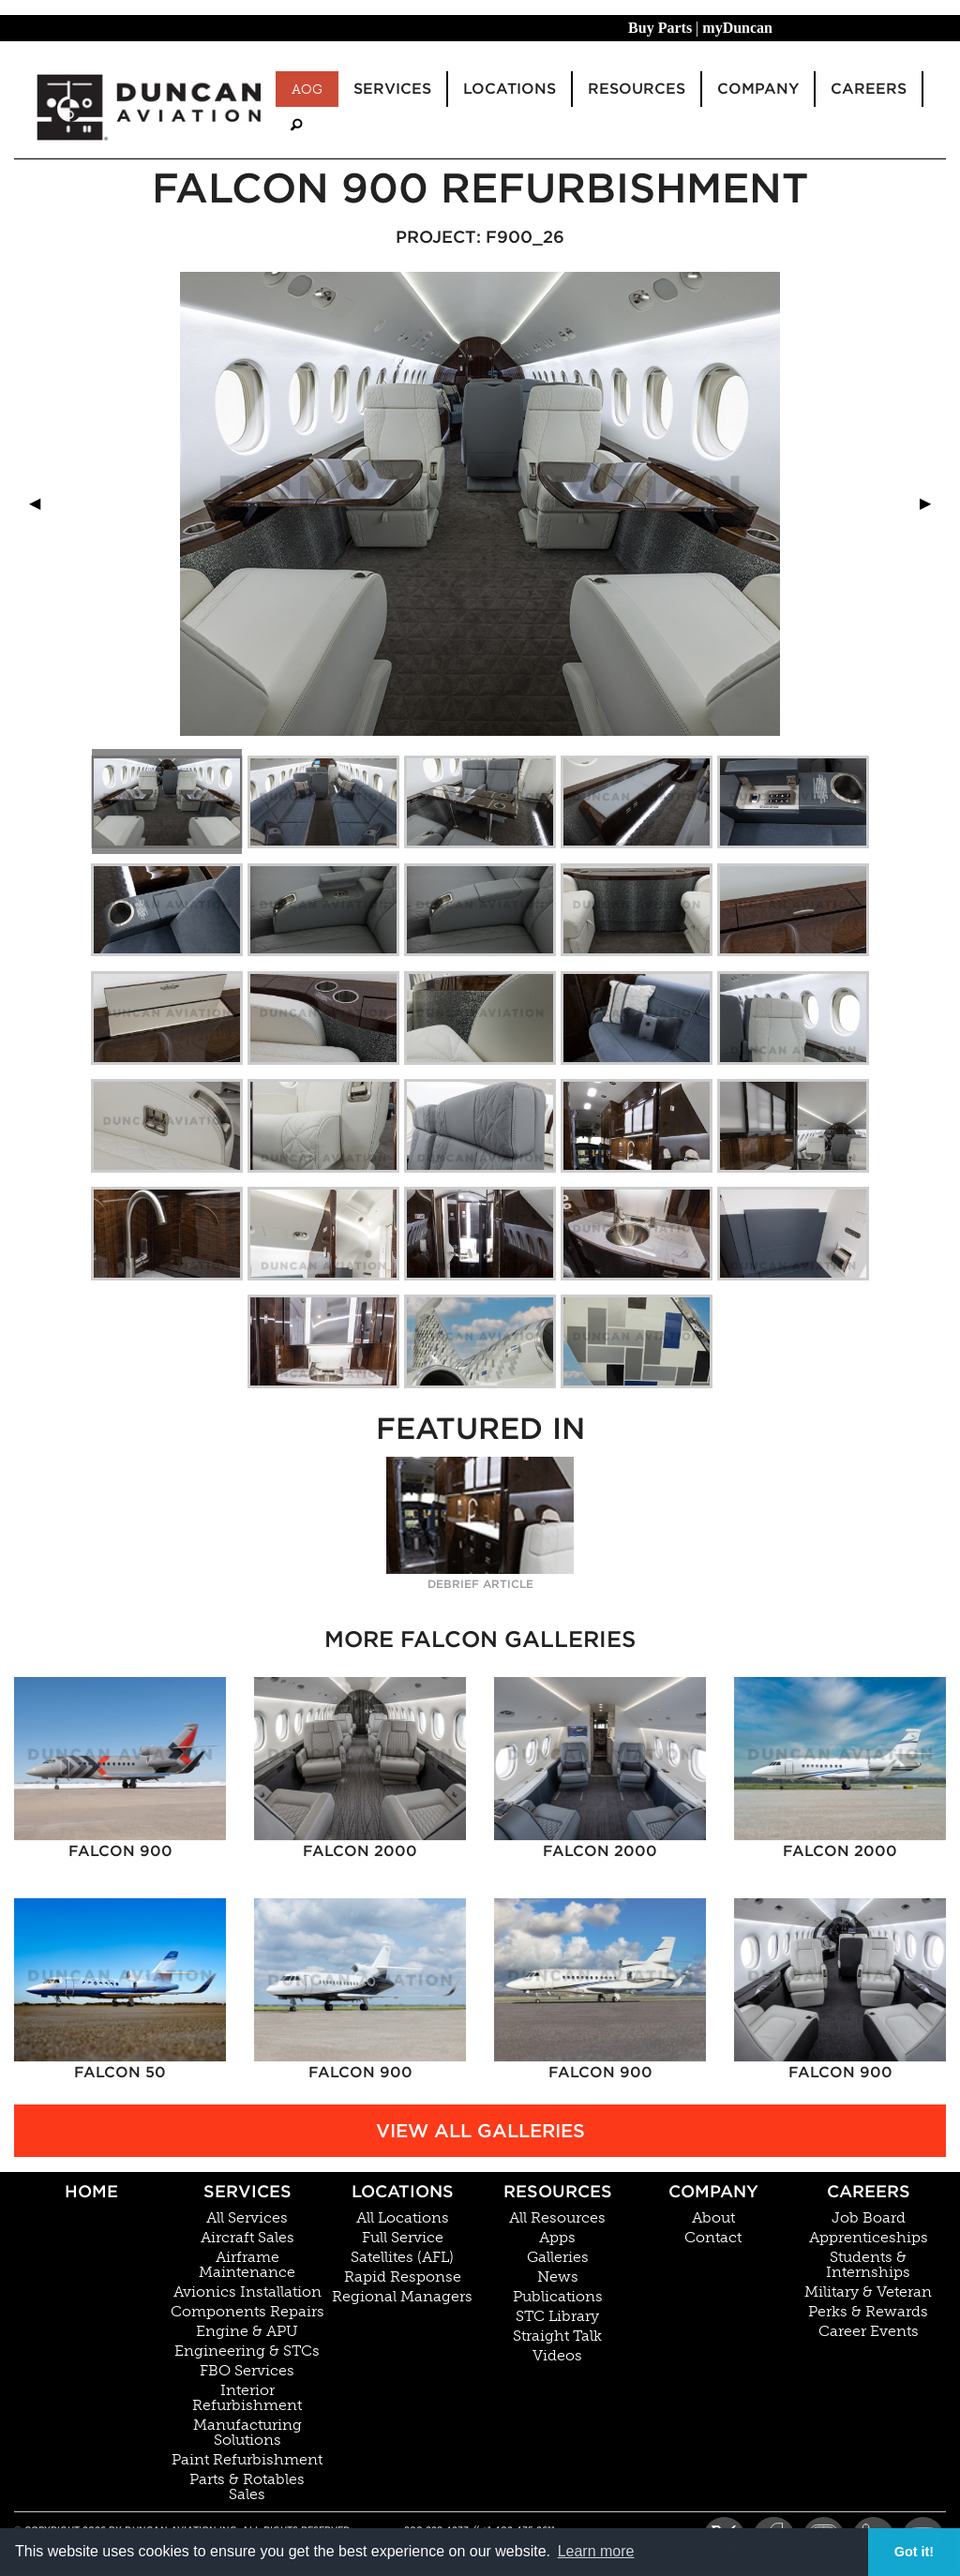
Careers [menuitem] (869, 88)
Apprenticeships (868, 2237)
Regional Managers (402, 2296)
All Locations (402, 2217)
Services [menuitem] (392, 88)
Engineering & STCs (247, 2351)
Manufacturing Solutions (247, 2433)
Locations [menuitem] (509, 88)
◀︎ (42, 503)
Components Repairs (247, 2311)
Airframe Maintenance (247, 2265)
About (713, 2217)
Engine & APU (247, 2331)
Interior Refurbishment (247, 2398)
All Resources (557, 2217)
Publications (558, 2296)
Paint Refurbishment (247, 2459)
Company (713, 2191)
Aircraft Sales (247, 2237)
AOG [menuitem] (307, 89)
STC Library (557, 2316)
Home (91, 2191)
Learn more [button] (596, 2551)
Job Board (869, 2217)
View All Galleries (480, 2130)
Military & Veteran (868, 2291)
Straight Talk (557, 2336)
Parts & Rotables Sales (247, 2487)
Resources (557, 2191)
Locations (403, 2191)
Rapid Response (402, 2276)
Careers (868, 2191)
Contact (713, 2237)
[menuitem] (296, 125)
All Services (247, 2217)
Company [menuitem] (758, 88)
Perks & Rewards (868, 2311)
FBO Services (247, 2370)
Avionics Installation (247, 2291)
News (557, 2276)
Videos (557, 2355)
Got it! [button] (914, 2551)
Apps (557, 2237)
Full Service (402, 2237)
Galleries (558, 2257)
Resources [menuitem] (636, 88)
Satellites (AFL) (402, 2257)
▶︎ (933, 503)
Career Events (868, 2331)
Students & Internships (868, 2265)
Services (247, 2191)
